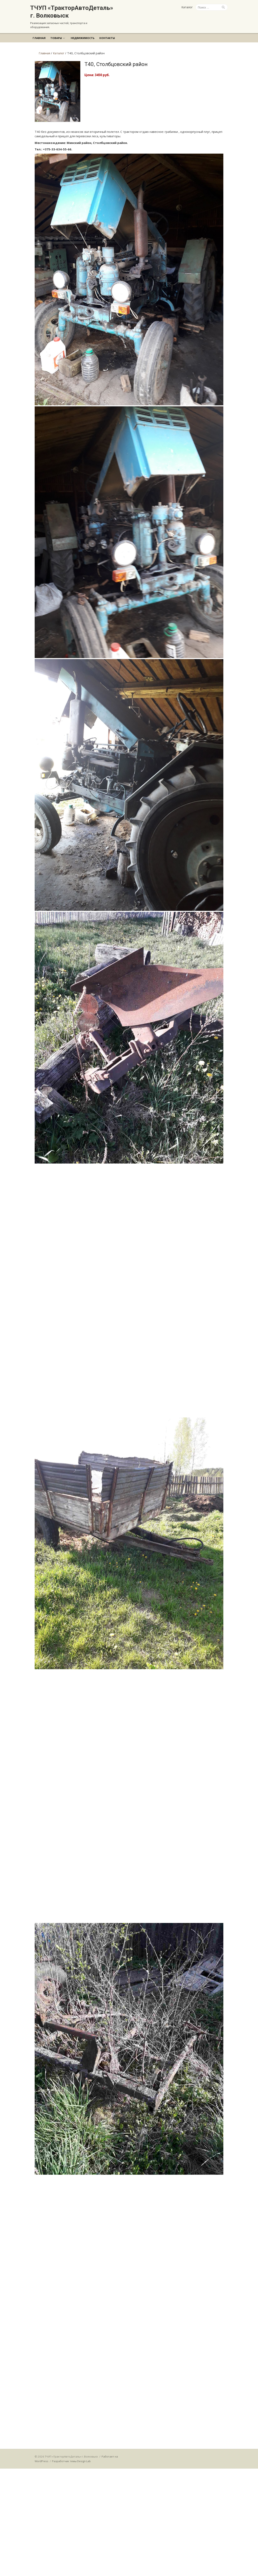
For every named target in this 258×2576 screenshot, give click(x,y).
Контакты (107, 38)
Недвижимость (83, 38)
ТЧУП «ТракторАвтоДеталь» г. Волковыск (71, 11)
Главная (39, 38)
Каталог (187, 7)
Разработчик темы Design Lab (67, 2570)
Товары (56, 38)
